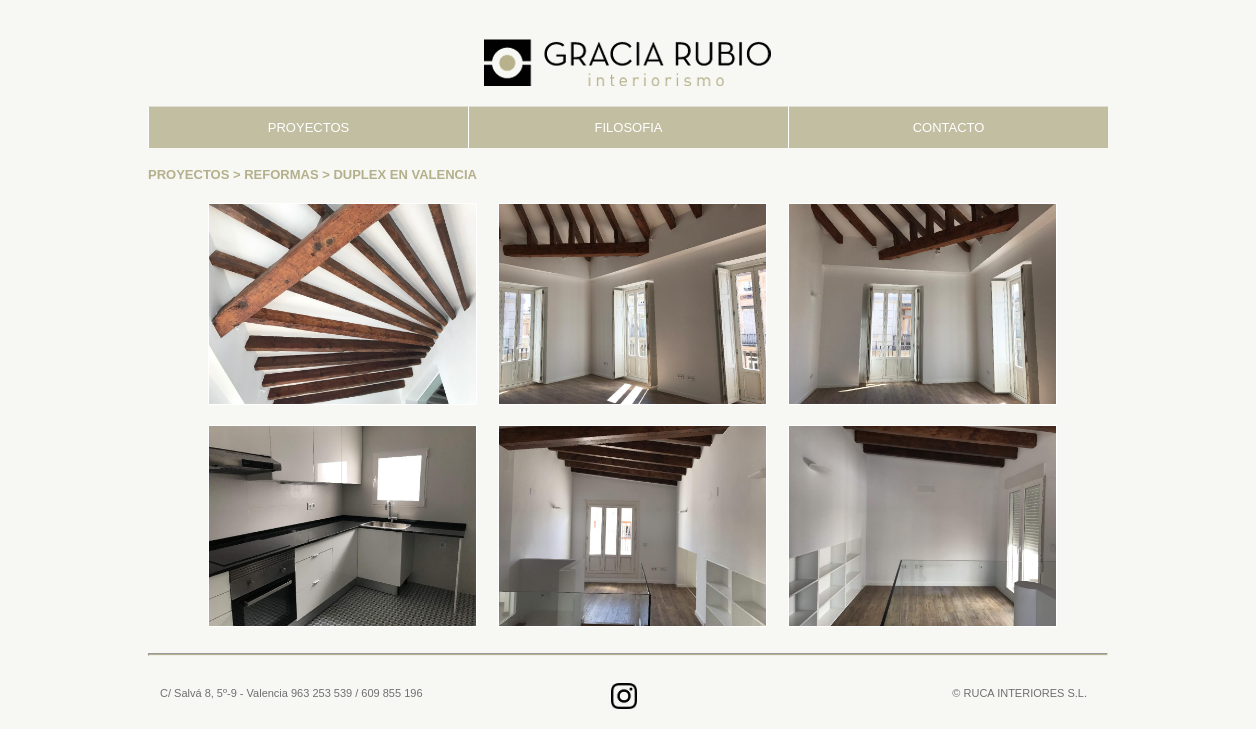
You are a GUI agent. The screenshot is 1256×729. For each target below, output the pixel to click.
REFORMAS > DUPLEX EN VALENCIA (360, 174)
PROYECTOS (308, 127)
